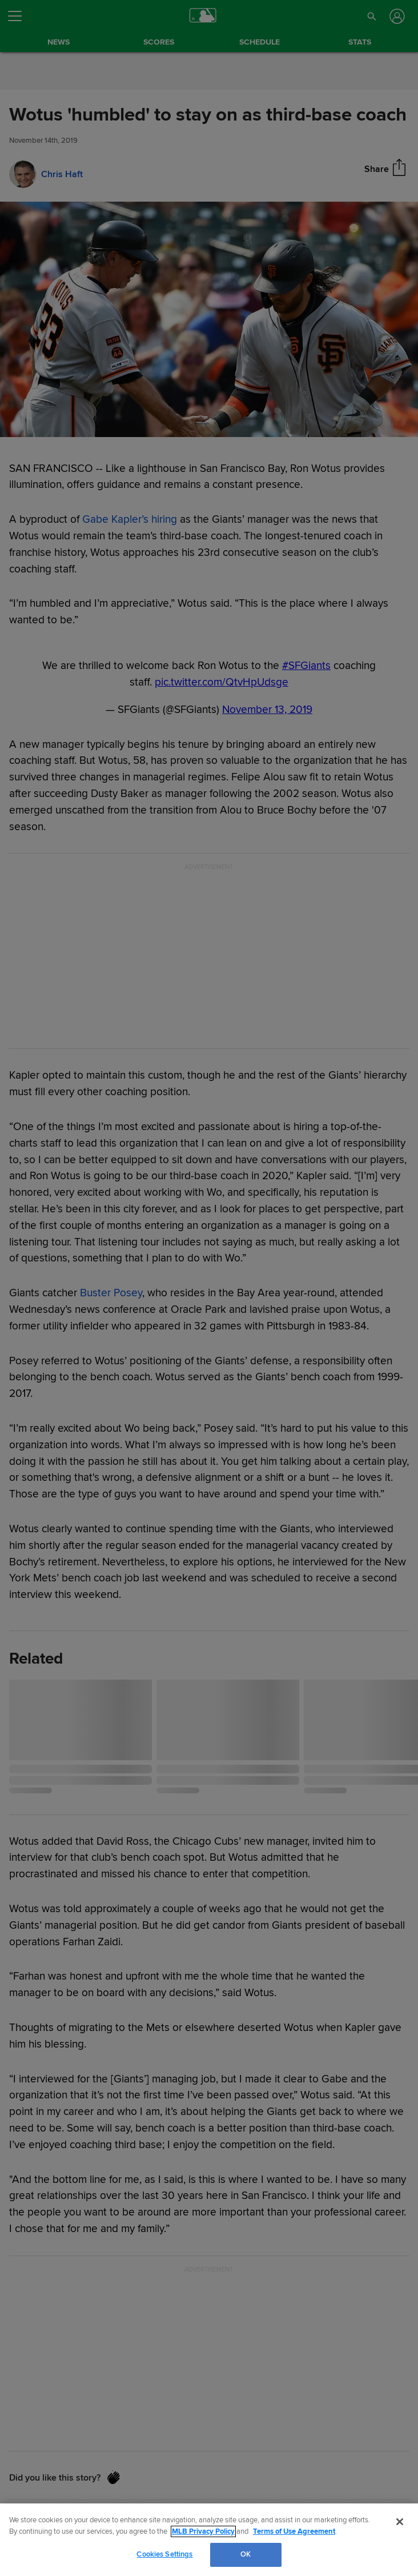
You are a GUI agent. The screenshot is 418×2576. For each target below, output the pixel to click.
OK (245, 2554)
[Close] (399, 2521)
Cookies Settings (164, 2554)
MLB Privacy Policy (203, 2531)
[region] (209, 2539)
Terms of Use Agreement (294, 2531)
